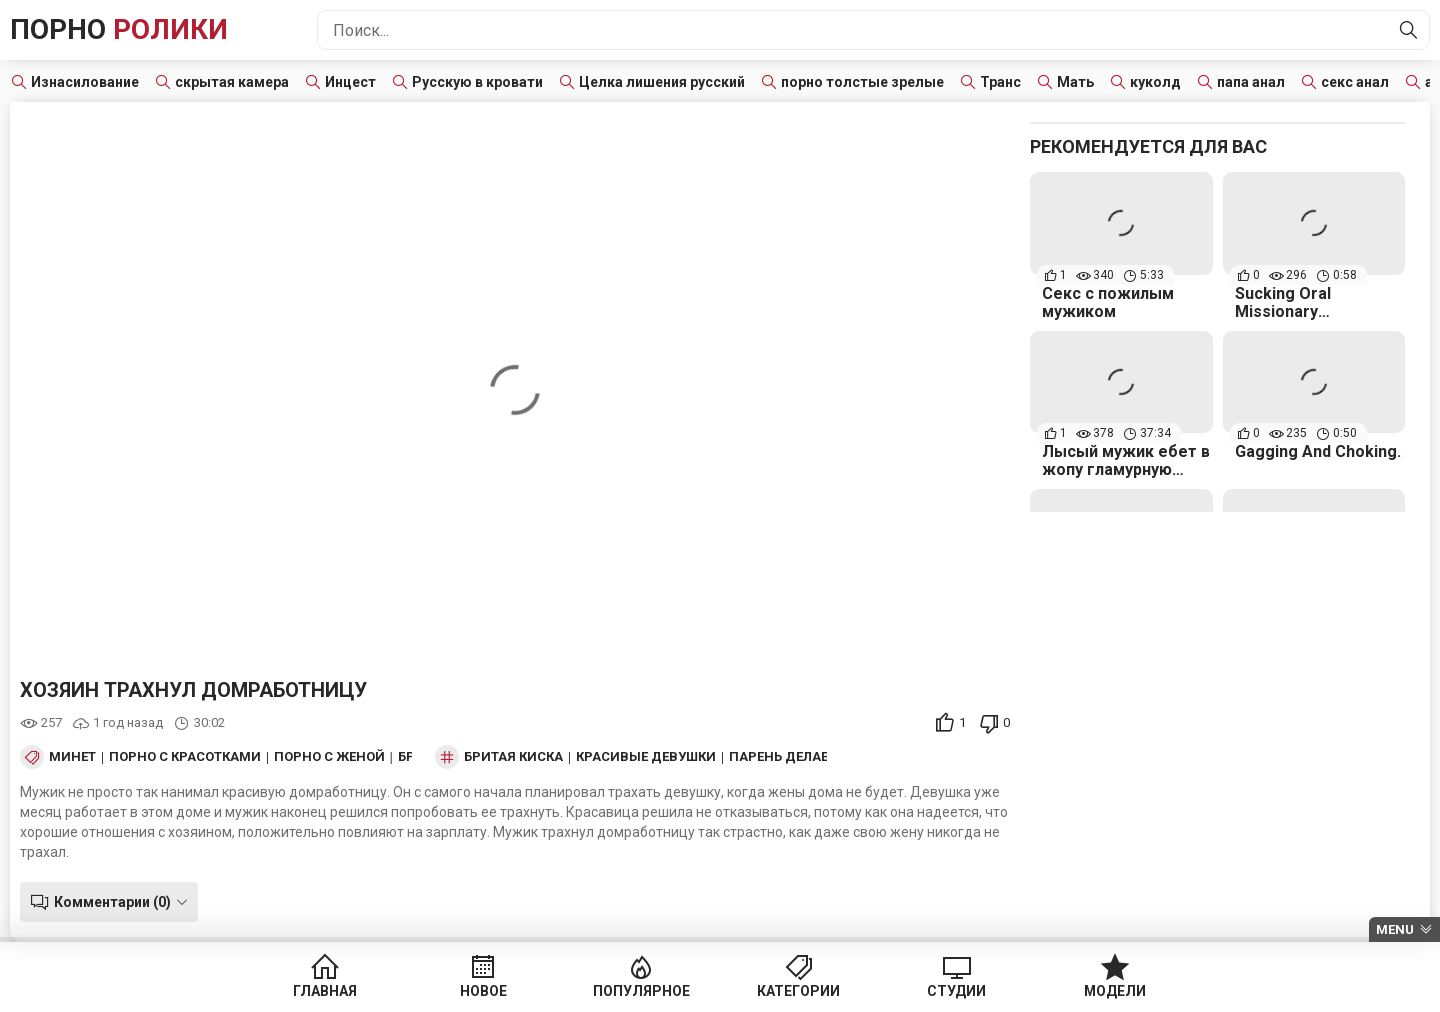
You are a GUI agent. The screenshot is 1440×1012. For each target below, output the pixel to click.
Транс (1000, 82)
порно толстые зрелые (862, 82)
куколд (1155, 82)
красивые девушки (646, 757)
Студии (949, 992)
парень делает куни (802, 757)
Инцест (350, 82)
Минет (72, 757)
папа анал (1251, 82)
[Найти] (1409, 30)
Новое (490, 992)
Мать (1075, 82)
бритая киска (513, 757)
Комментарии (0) (112, 902)
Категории (796, 992)
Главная (338, 992)
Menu (1395, 929)
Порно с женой (329, 757)
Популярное (643, 992)
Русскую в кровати (477, 82)
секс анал (1355, 82)
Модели (1102, 992)
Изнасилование (85, 82)
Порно (119, 29)
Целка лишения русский (662, 82)
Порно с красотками (185, 757)
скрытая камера (232, 82)
